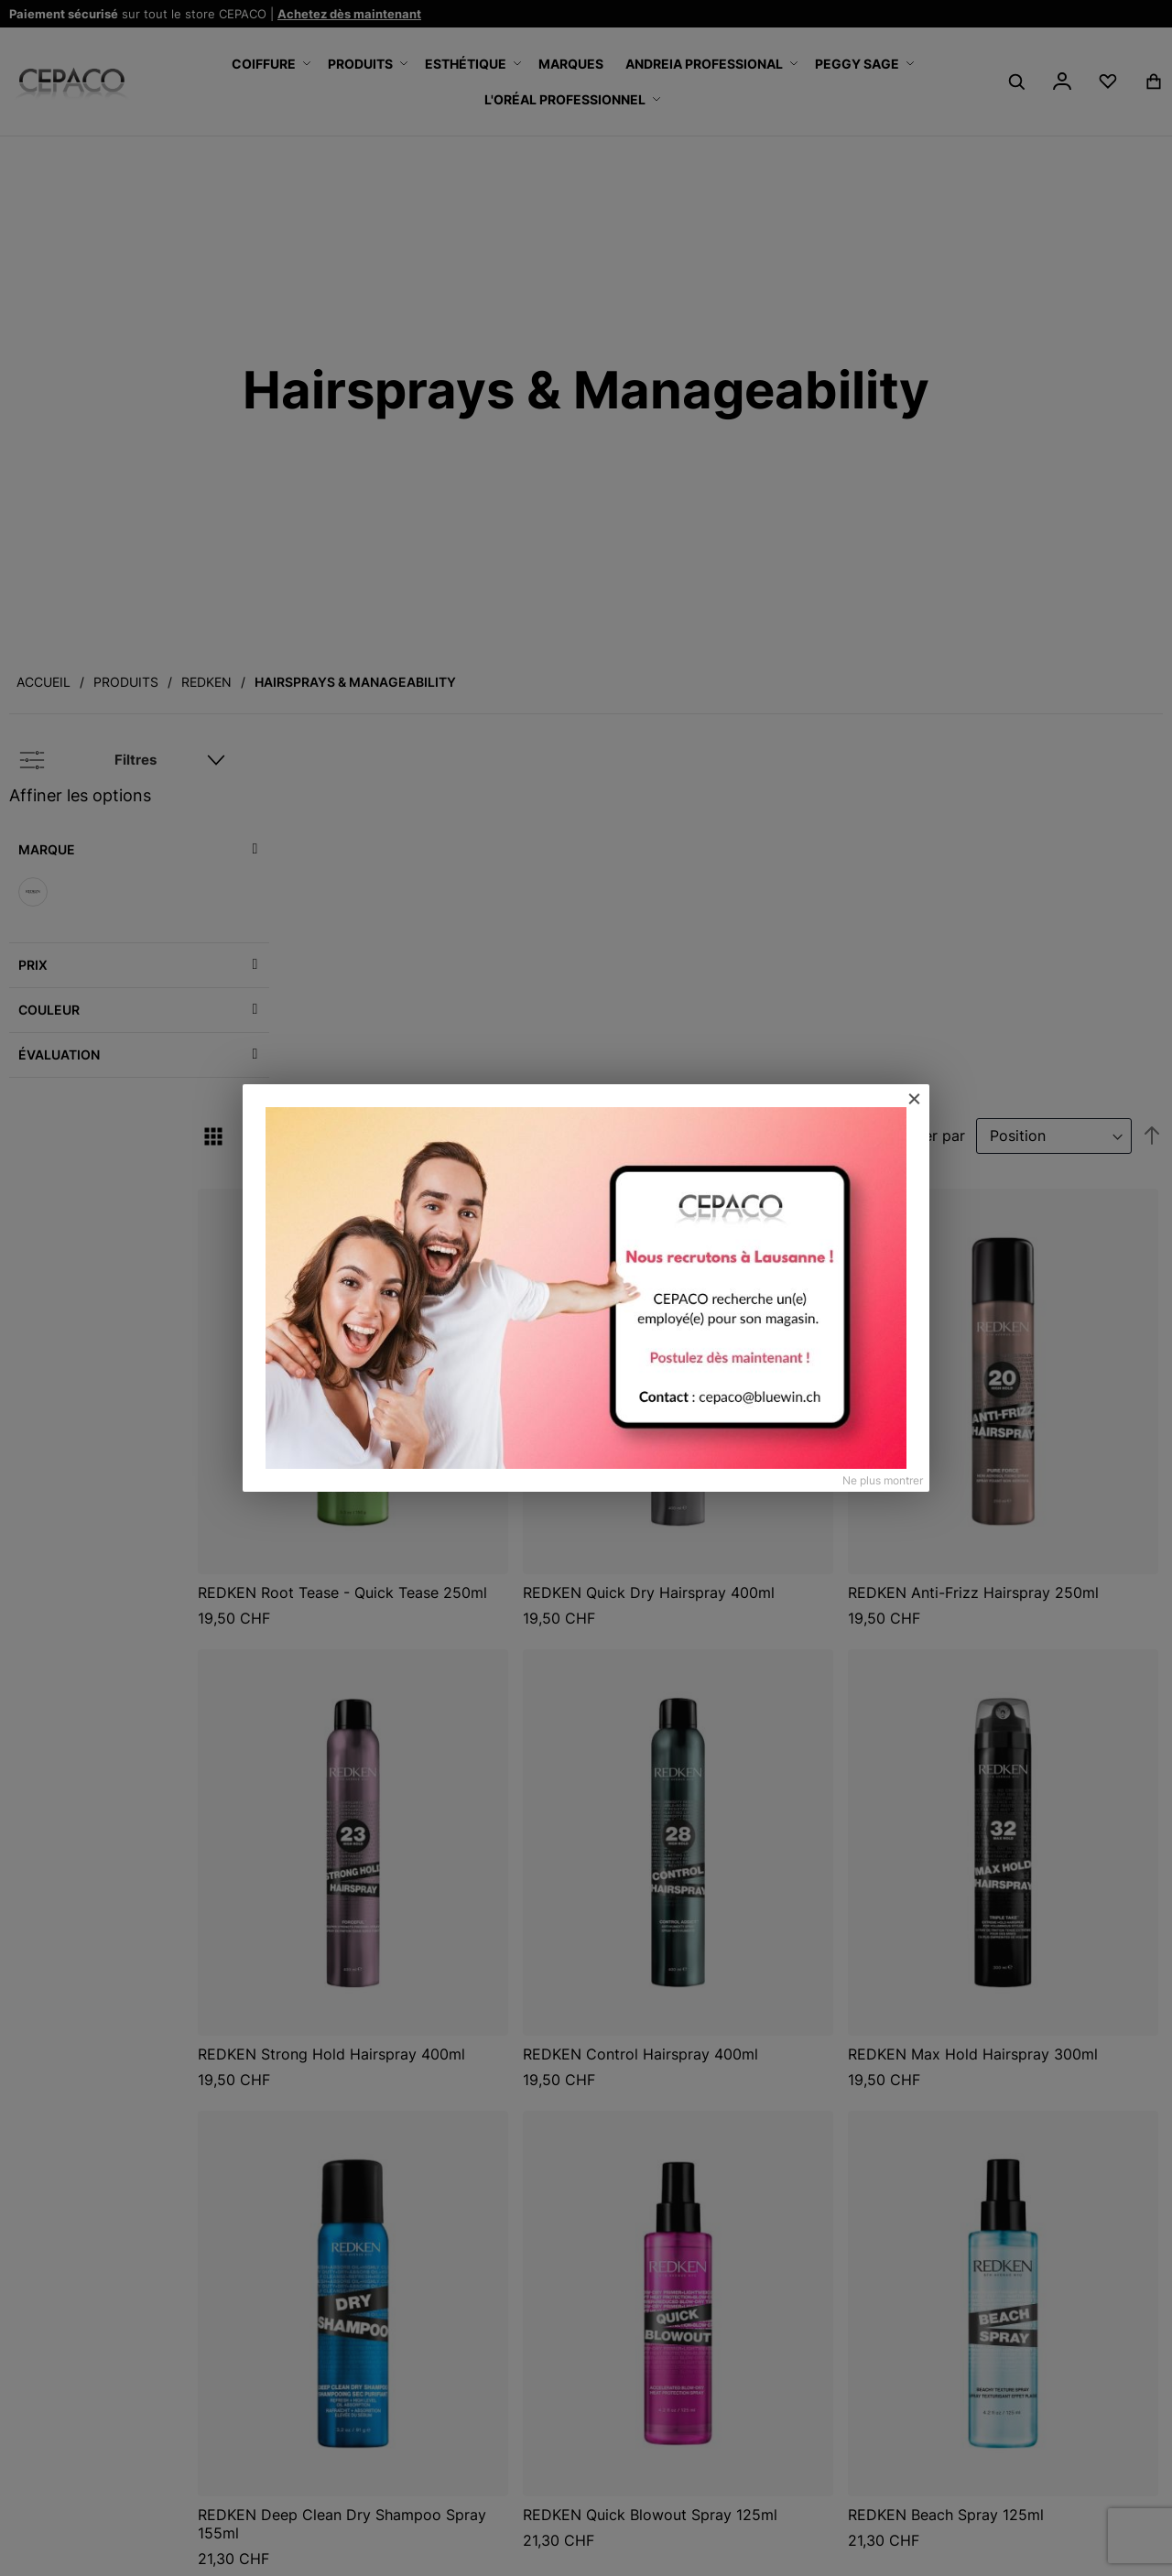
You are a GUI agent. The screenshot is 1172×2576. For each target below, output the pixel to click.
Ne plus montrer (882, 1480)
